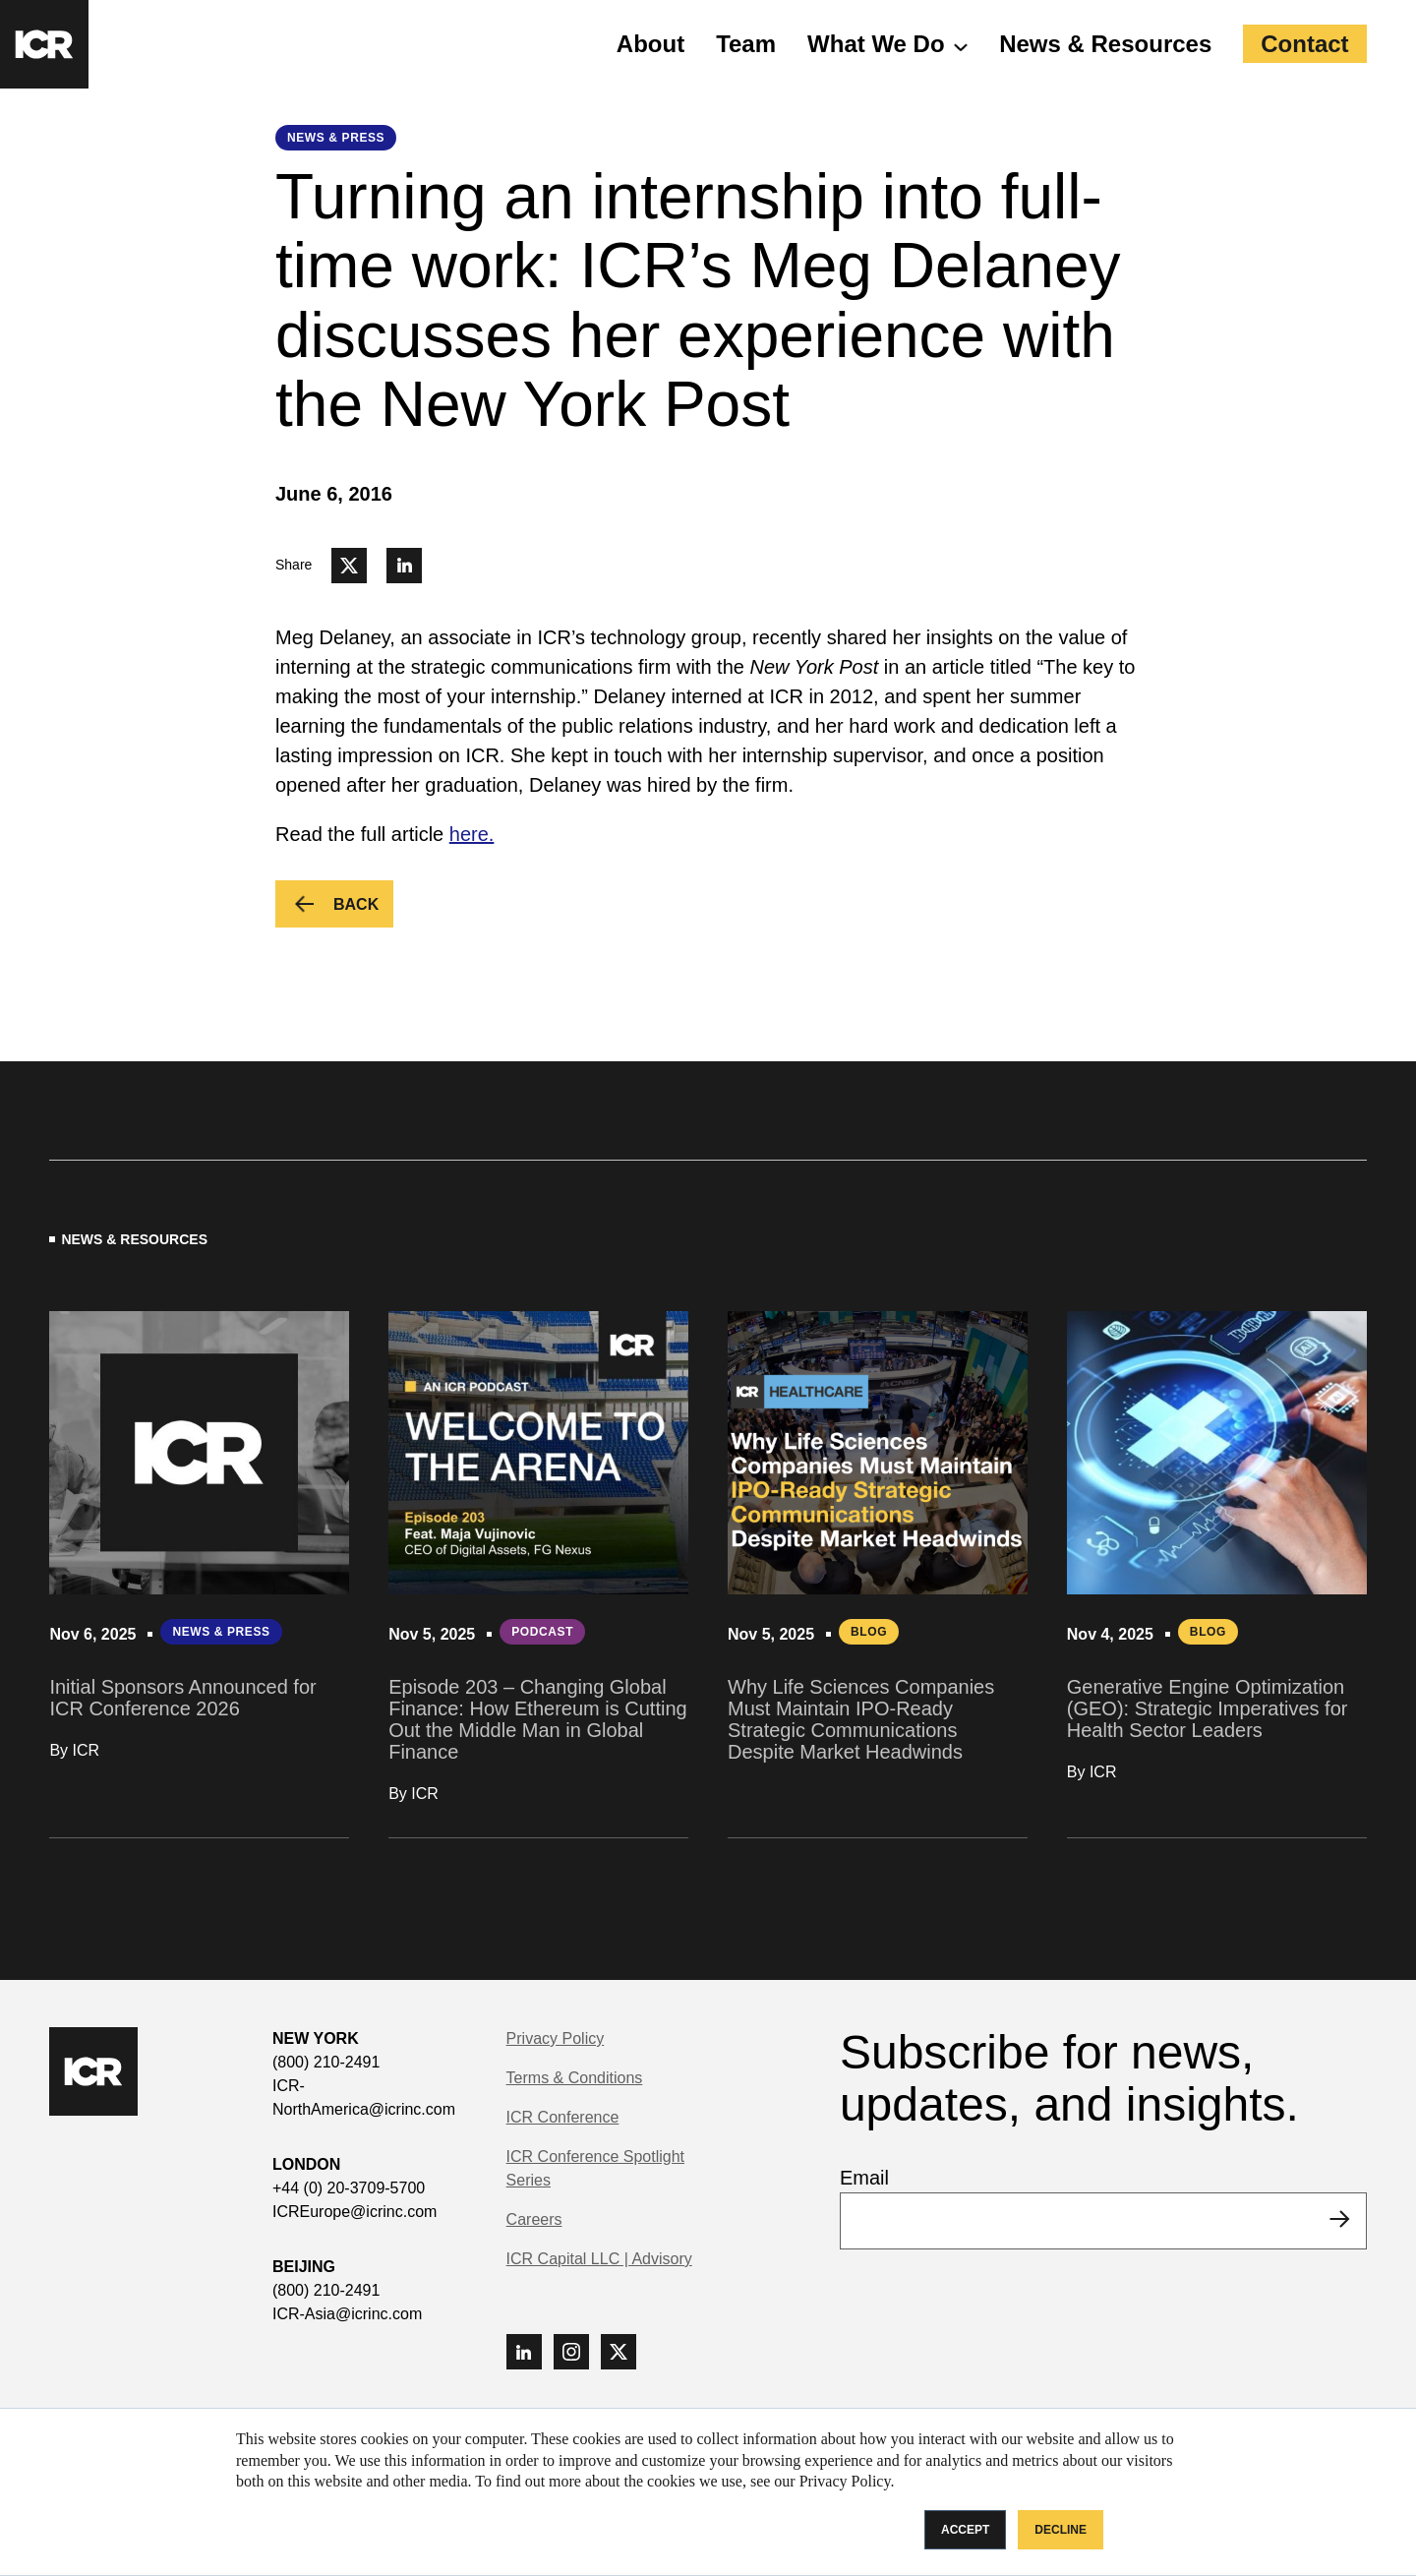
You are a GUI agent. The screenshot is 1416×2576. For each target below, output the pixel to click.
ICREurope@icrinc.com (354, 2211)
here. (472, 834)
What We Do (876, 43)
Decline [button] (1060, 2530)
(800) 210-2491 (326, 2062)
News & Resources (1105, 43)
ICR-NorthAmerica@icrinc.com (363, 2097)
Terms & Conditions (574, 2077)
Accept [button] (965, 2530)
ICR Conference (563, 2117)
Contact (1304, 43)
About (650, 43)
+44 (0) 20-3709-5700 (348, 2188)
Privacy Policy (555, 2038)
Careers (534, 2219)
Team (746, 43)
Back (362, 911)
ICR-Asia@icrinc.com (347, 2314)
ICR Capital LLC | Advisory (599, 2258)
